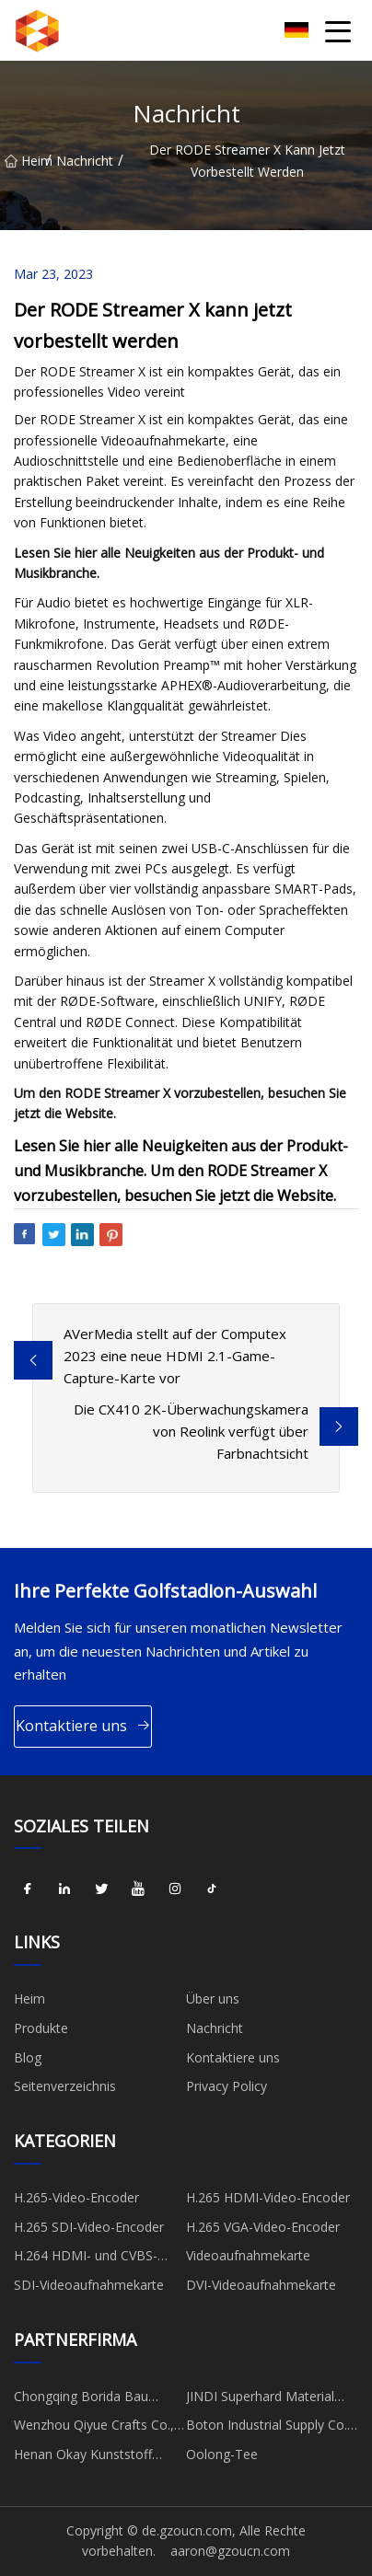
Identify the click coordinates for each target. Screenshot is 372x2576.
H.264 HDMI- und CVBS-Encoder (85, 2258)
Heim (25, 160)
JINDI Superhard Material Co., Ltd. (260, 2399)
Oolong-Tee (222, 2454)
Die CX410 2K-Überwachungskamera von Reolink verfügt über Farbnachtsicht (191, 1431)
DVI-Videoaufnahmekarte (261, 2284)
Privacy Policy (226, 2086)
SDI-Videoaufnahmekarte (89, 2284)
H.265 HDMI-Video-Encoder (268, 2197)
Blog (27, 2057)
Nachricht (84, 160)
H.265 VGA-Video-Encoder (263, 2226)
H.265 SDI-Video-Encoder (89, 2226)
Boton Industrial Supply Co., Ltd (268, 2428)
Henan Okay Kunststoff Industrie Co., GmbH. (83, 2457)
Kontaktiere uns (83, 1726)
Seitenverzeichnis (65, 2086)
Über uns (212, 1998)
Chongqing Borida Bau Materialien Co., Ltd (81, 2399)
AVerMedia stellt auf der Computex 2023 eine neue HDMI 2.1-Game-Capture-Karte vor (175, 1355)
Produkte (41, 2028)
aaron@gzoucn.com (230, 2550)
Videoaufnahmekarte (248, 2255)
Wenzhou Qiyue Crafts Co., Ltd (94, 2428)
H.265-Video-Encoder (76, 2197)
